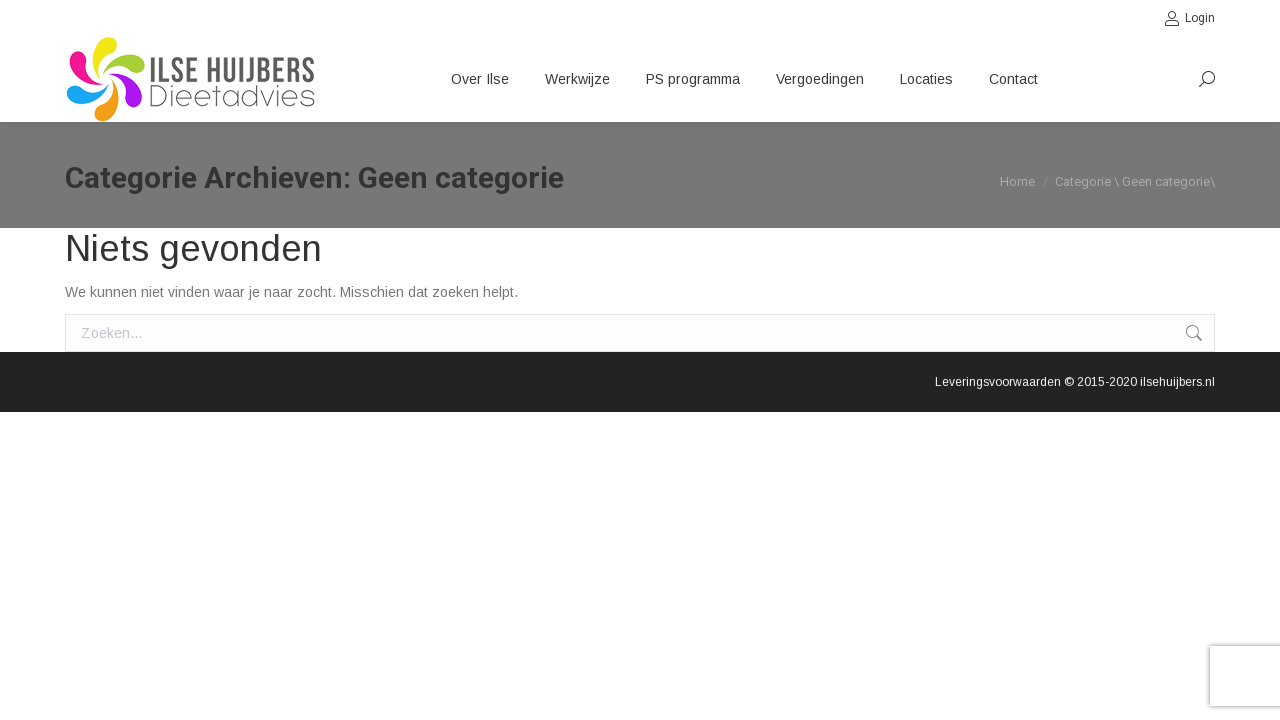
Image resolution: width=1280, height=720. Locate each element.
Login (1189, 18)
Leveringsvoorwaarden (998, 382)
